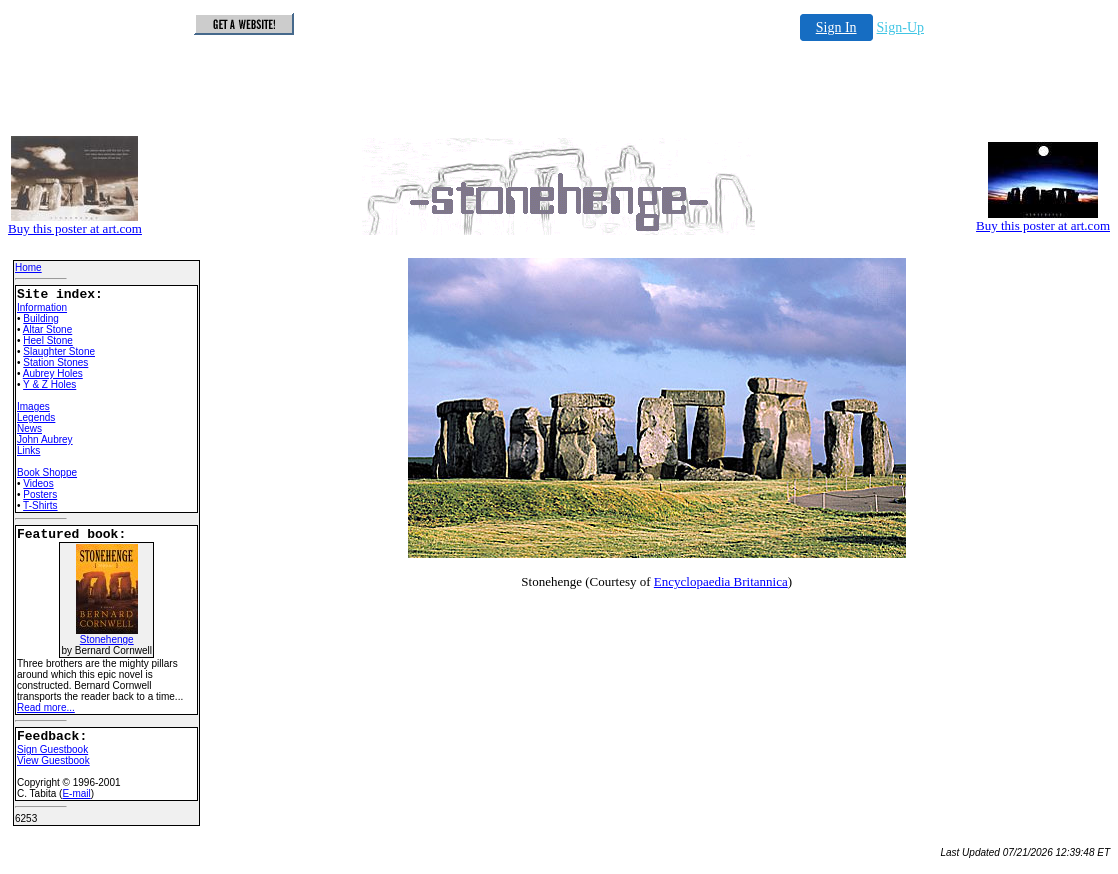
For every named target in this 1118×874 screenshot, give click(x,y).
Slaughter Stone (59, 351)
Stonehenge (107, 635)
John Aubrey (45, 439)
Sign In (836, 27)
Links (28, 450)
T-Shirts (40, 505)
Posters (40, 494)
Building (41, 318)
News (29, 428)
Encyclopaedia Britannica (721, 581)
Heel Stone (47, 340)
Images (33, 406)
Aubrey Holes (53, 373)
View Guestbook (53, 760)
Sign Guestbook (52, 749)
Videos (38, 483)
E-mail (76, 793)
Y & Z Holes (49, 384)
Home (28, 267)
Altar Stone (47, 329)
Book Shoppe (47, 472)
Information (42, 307)
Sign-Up (900, 27)
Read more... (46, 707)
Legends (36, 417)
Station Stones (55, 362)
